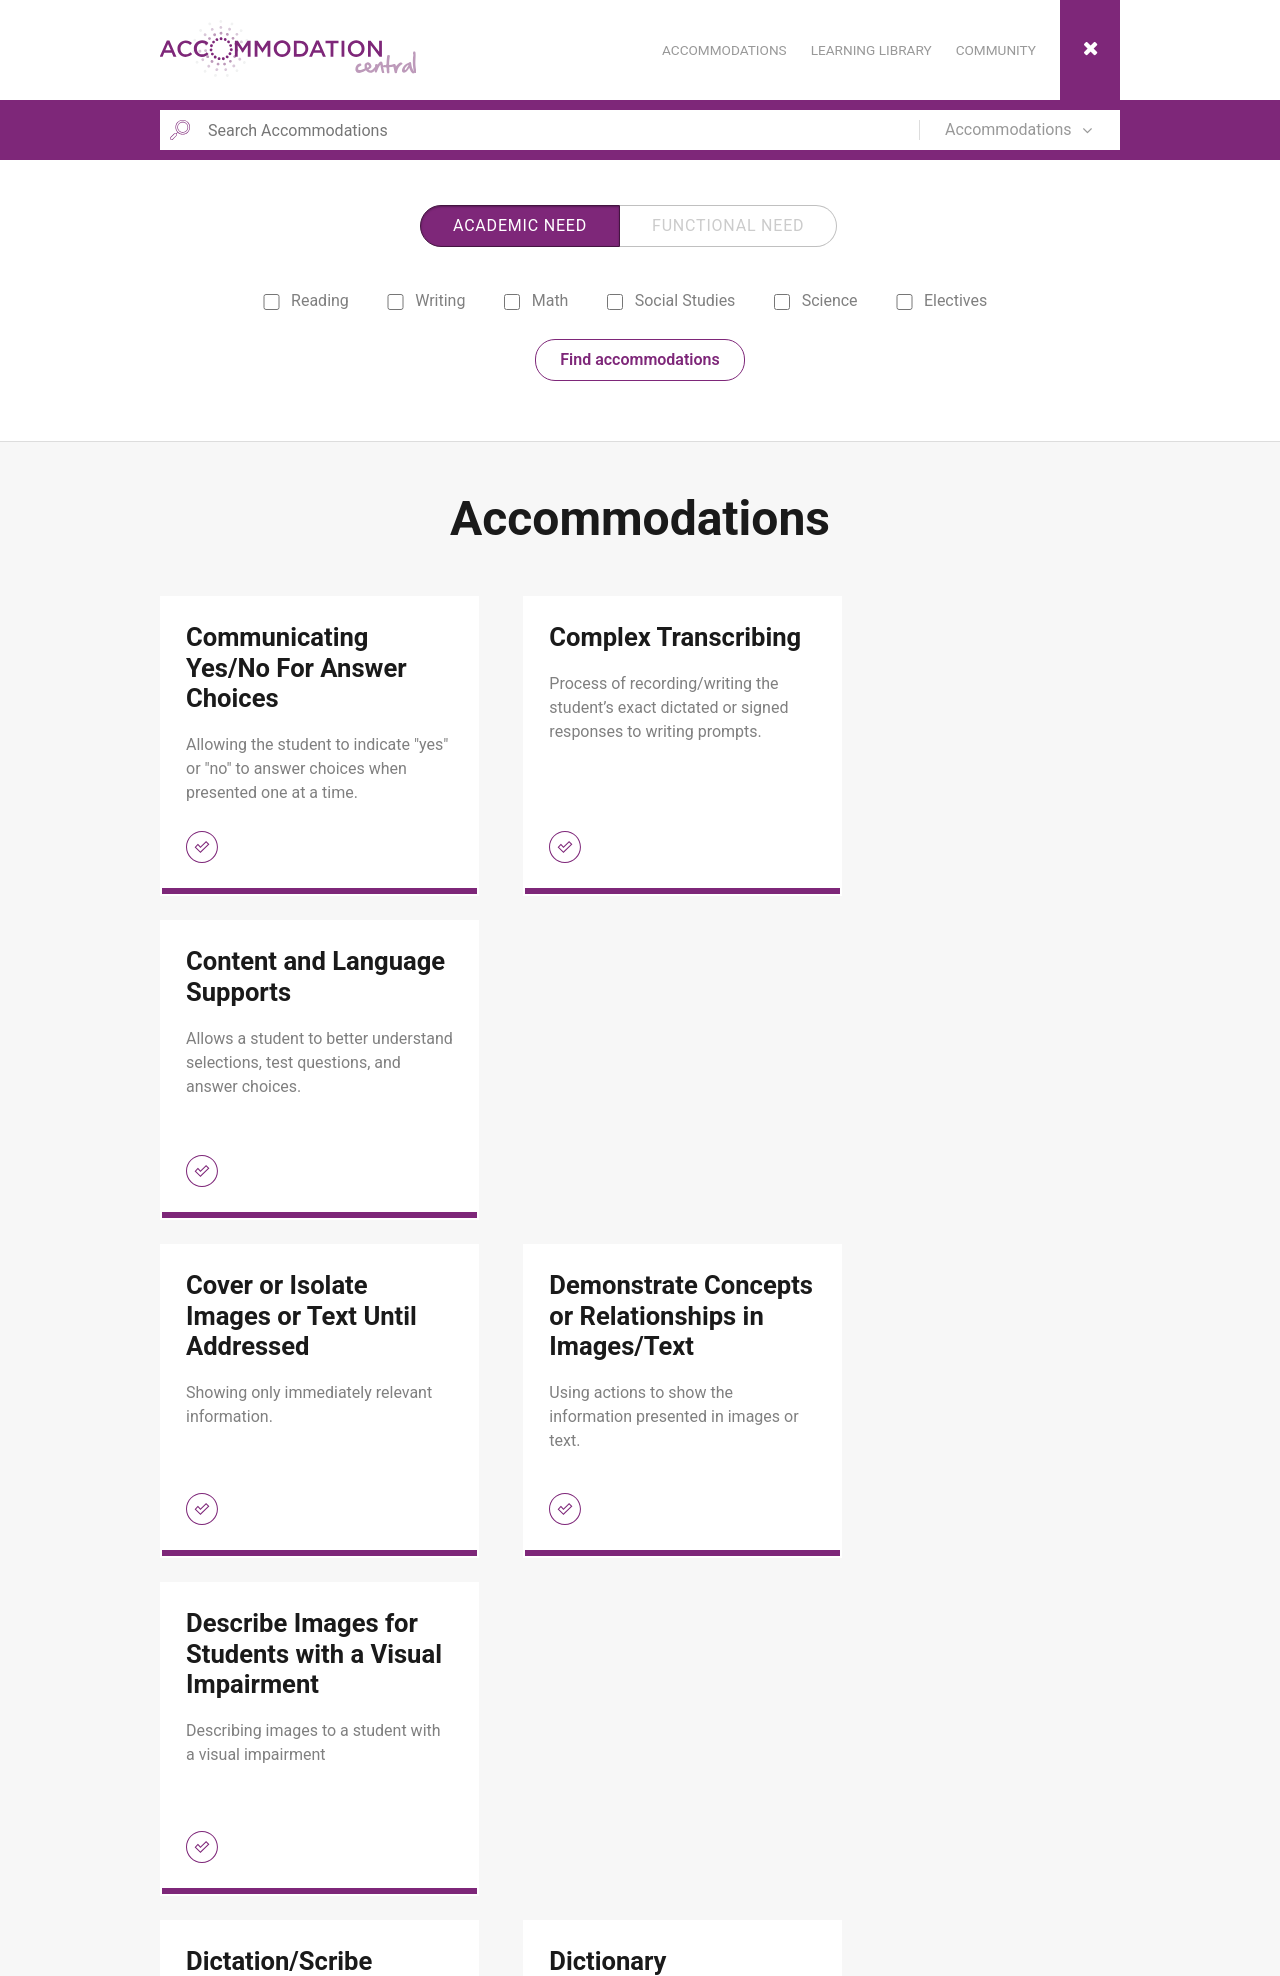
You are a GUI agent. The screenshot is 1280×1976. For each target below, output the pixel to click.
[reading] (271, 304)
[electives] (904, 304)
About (199, 1884)
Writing (425, 303)
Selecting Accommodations (593, 1911)
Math (534, 303)
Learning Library (231, 1857)
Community (544, 1829)
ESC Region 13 (1087, 1920)
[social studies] (614, 304)
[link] (304, 749)
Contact (205, 1911)
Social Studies (669, 303)
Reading (305, 303)
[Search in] (1025, 130)
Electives (941, 303)
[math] (511, 304)
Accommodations (235, 1829)
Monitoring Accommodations (598, 1857)
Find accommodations (639, 362)
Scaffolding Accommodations (599, 1884)
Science (814, 303)
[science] (781, 304)
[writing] (395, 304)
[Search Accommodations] (536, 130)
